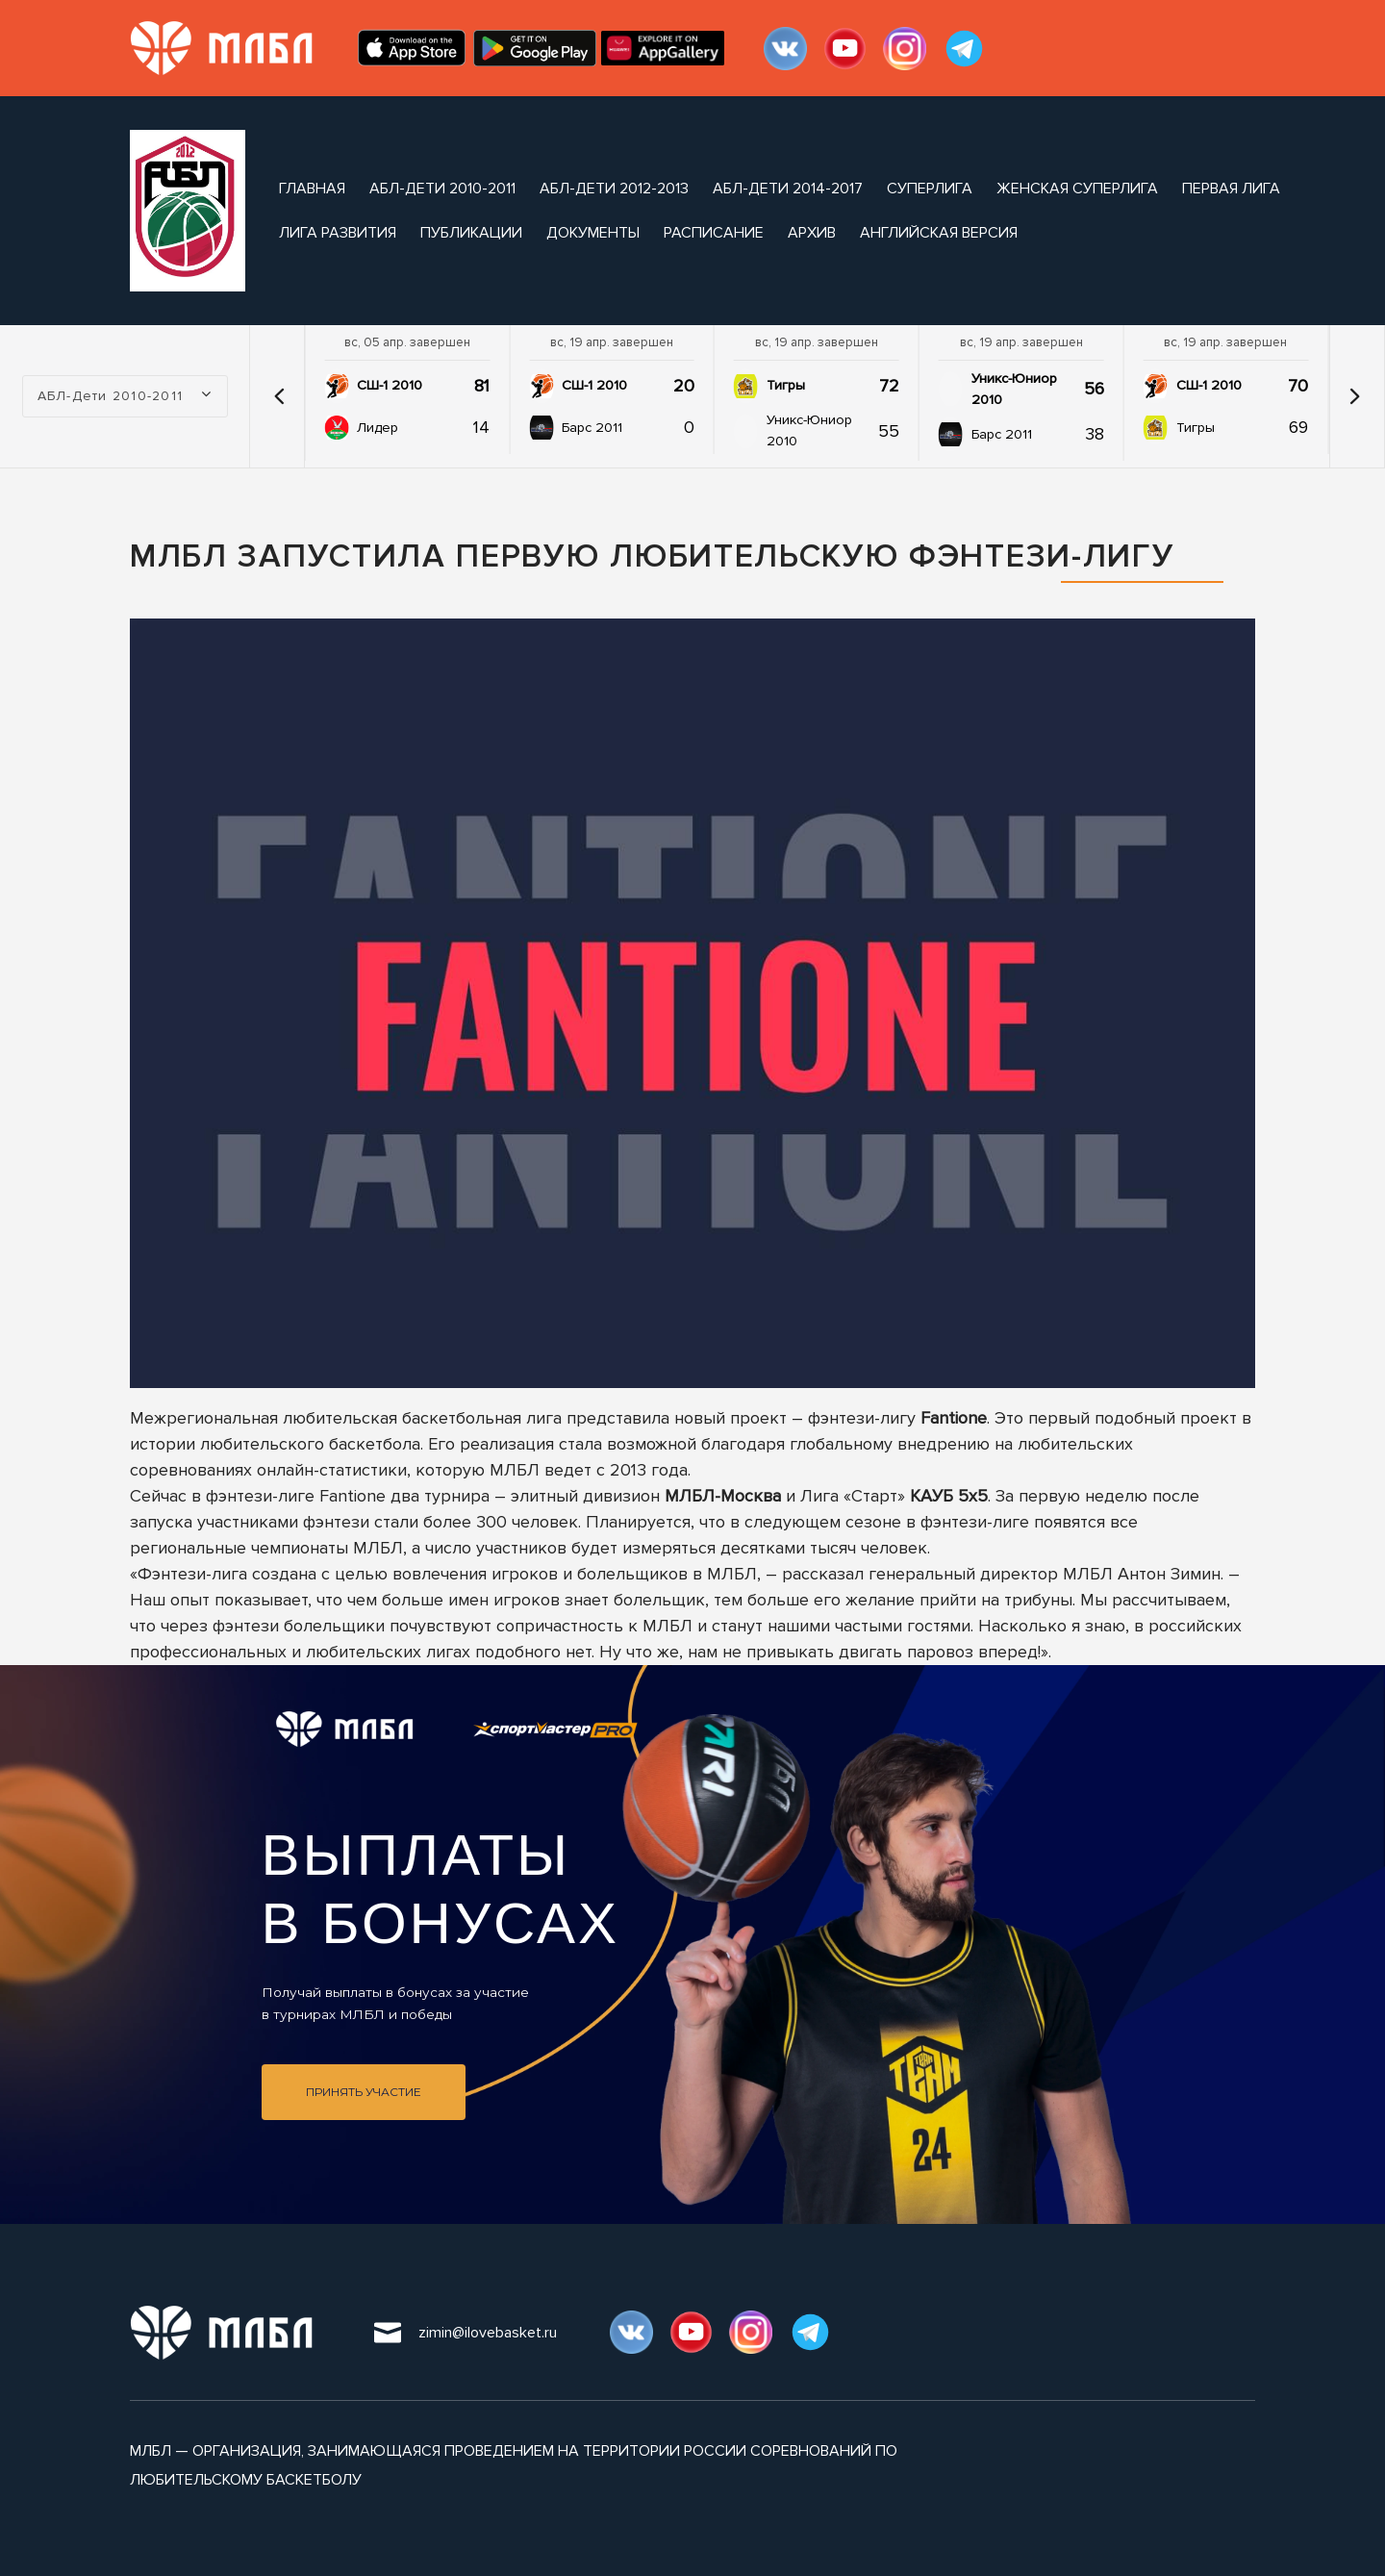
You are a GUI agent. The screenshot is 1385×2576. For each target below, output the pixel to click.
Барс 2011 (592, 427)
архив (812, 232)
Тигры (786, 385)
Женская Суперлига (1077, 188)
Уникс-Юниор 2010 (809, 430)
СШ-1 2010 (389, 385)
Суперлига (929, 188)
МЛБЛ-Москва (723, 1495)
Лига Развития (337, 232)
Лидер (377, 427)
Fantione (953, 1417)
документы (593, 232)
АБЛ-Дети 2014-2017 (788, 188)
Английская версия (939, 232)
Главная (312, 188)
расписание (714, 232)
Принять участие (363, 2091)
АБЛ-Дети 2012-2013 (614, 188)
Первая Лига (1231, 188)
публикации (471, 232)
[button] (279, 396)
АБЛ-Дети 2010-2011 (442, 188)
